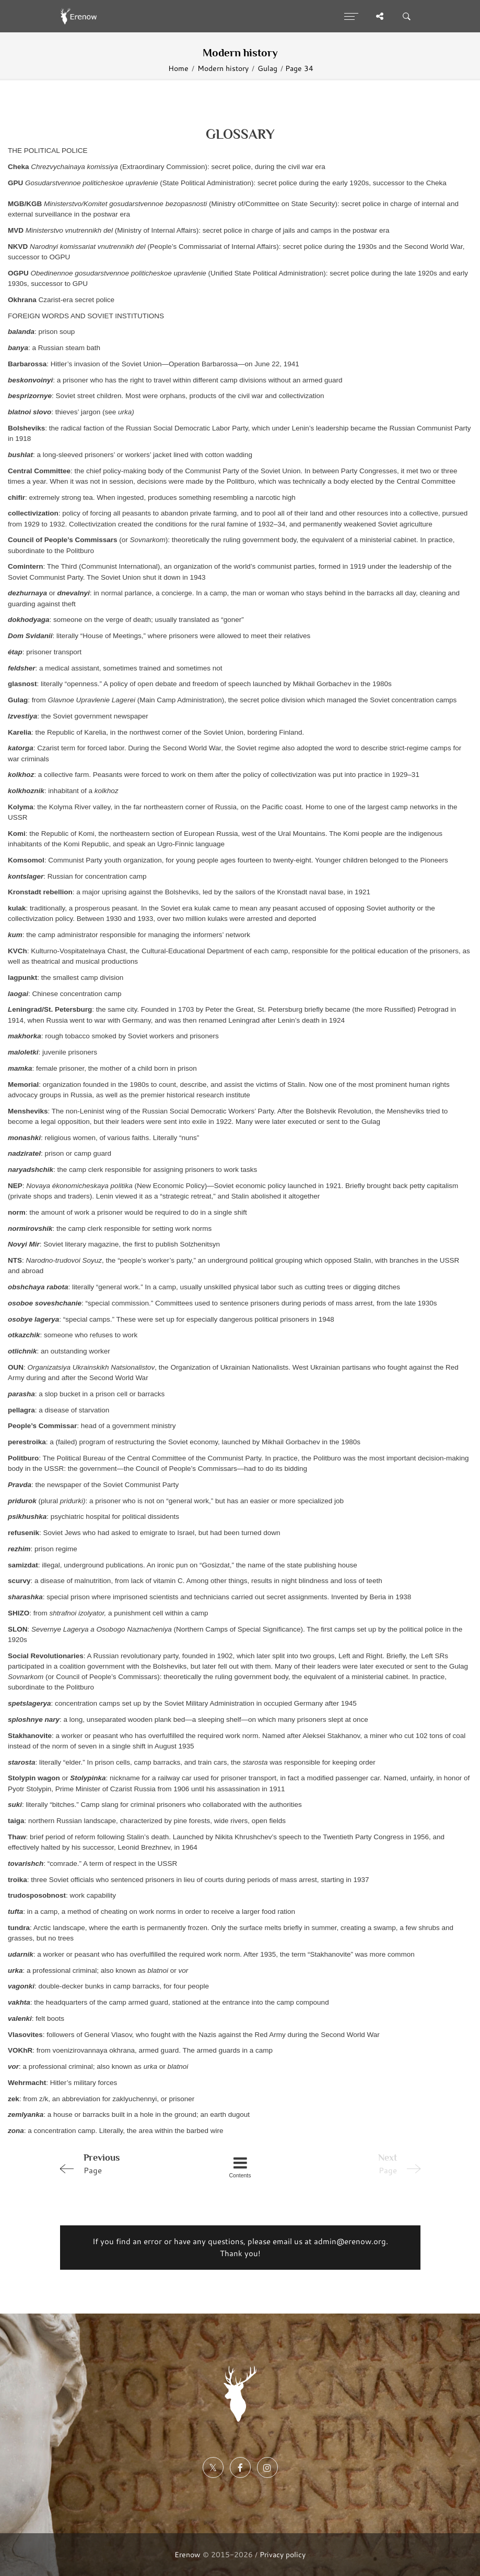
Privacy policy (283, 2554)
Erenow (187, 2554)
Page (127, 2163)
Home (178, 68)
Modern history (223, 68)
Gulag (267, 68)
